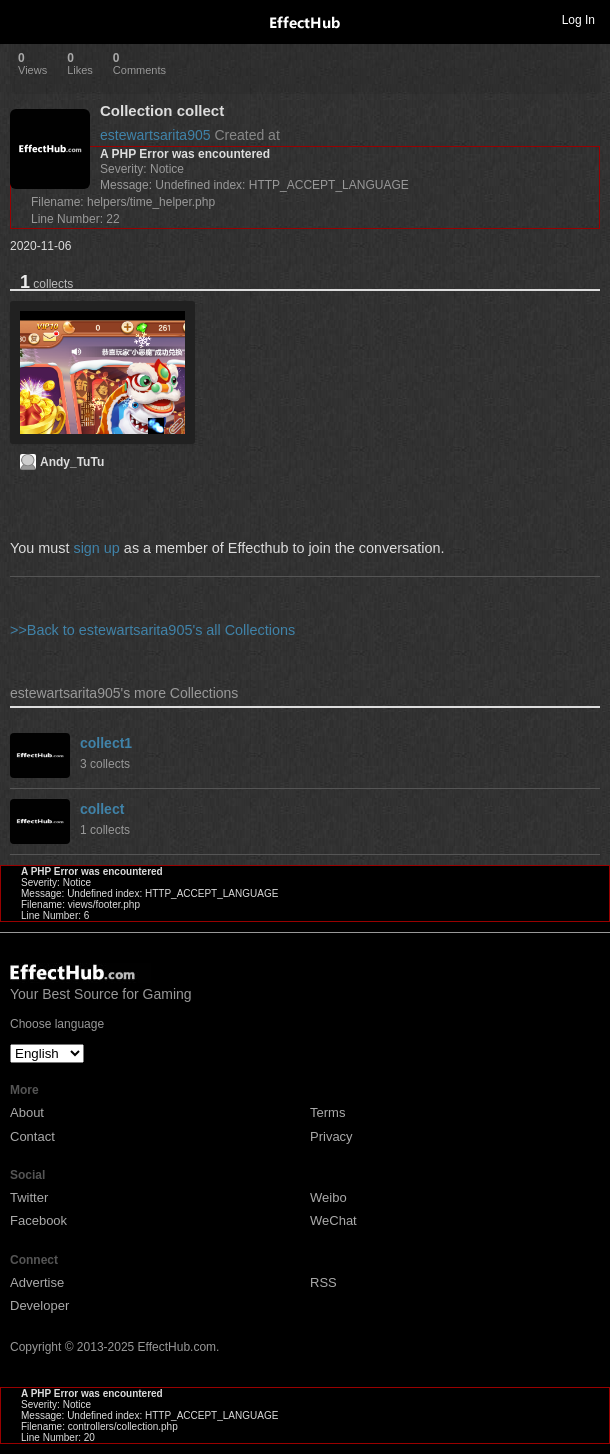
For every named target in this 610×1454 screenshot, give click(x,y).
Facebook (38, 1220)
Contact (32, 1136)
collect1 (106, 743)
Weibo (328, 1197)
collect (102, 809)
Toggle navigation (24, 19)
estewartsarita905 (155, 135)
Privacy (331, 1136)
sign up (96, 548)
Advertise (37, 1282)
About (27, 1112)
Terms (327, 1112)
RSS (323, 1282)
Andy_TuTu (72, 462)
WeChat (333, 1220)
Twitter (29, 1197)
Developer (39, 1305)
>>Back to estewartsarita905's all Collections (152, 630)
